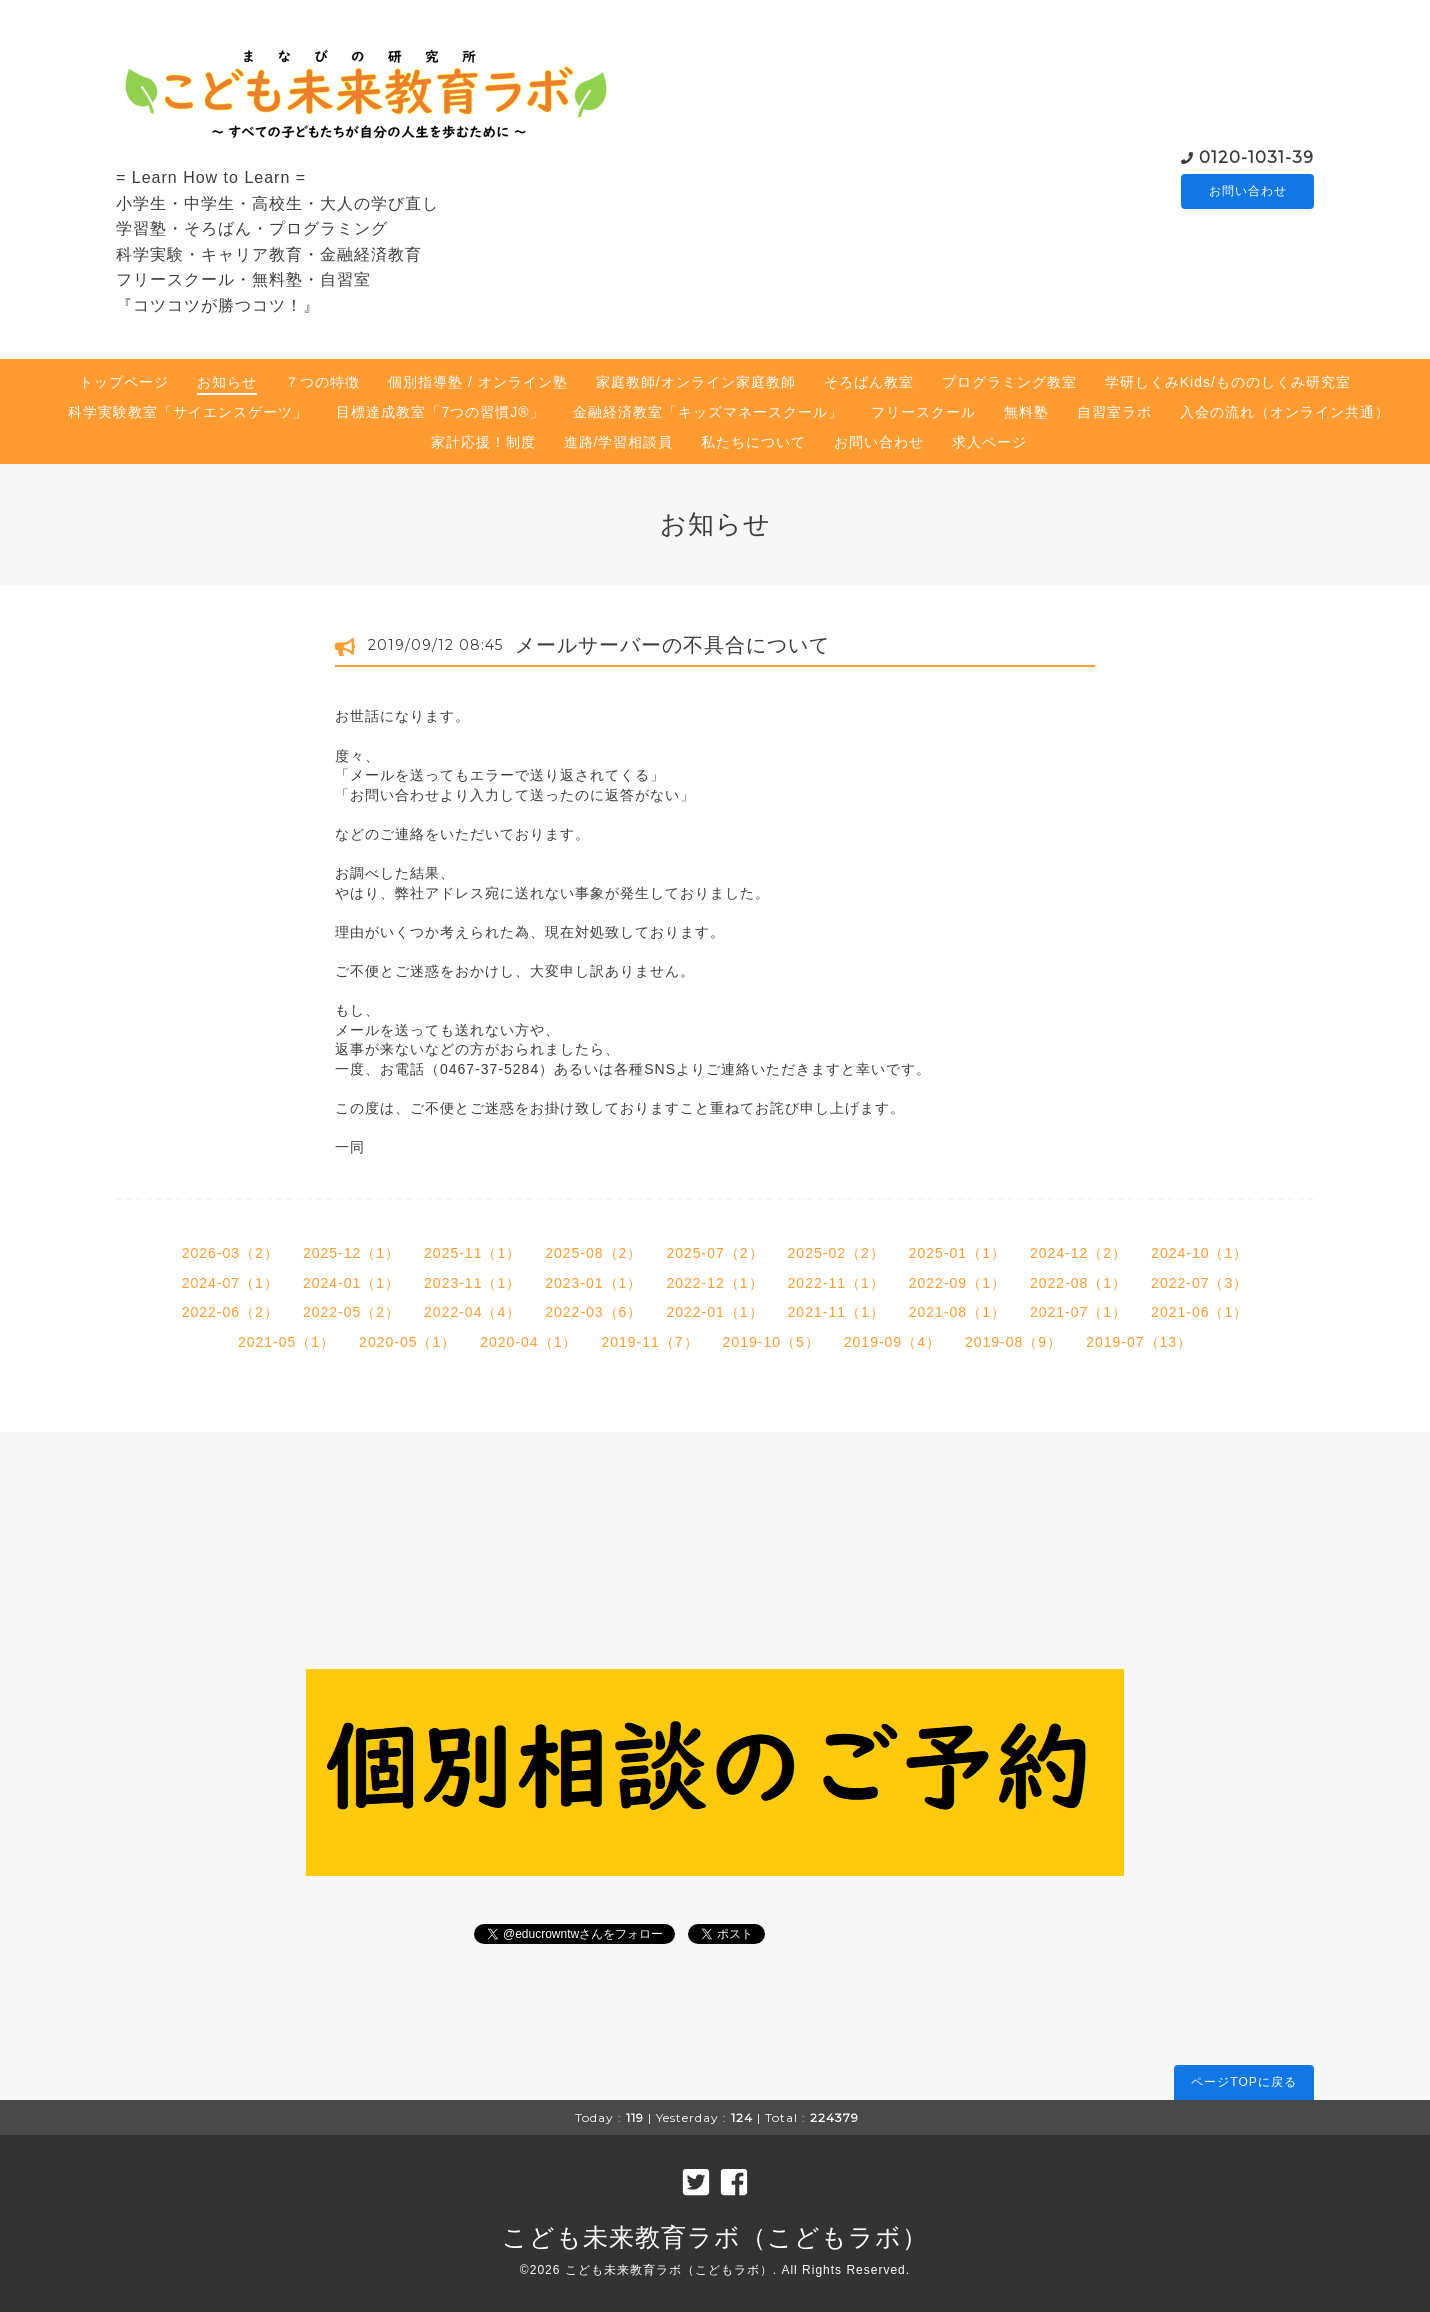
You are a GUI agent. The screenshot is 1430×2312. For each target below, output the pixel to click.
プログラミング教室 (1009, 382)
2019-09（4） (892, 1342)
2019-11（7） (649, 1342)
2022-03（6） (593, 1312)
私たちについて (753, 442)
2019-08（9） (1013, 1342)
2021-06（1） (1199, 1312)
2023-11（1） (472, 1283)
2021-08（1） (957, 1312)
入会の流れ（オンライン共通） (1285, 412)
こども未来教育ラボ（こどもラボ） (715, 2237)
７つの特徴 (322, 382)
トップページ (124, 382)
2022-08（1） (1078, 1283)
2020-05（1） (407, 1342)
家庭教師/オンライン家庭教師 (696, 382)
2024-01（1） (351, 1283)
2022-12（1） (714, 1283)
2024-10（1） (1199, 1253)
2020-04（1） (528, 1342)
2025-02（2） (836, 1253)
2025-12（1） (351, 1253)
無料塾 (1026, 412)
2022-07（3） (1199, 1283)
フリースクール (923, 412)
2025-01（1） (957, 1253)
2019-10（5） (771, 1342)
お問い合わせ (1248, 191)
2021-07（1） (1078, 1312)
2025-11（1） (472, 1253)
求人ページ (989, 442)
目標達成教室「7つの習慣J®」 (440, 412)
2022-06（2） (230, 1312)
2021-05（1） (286, 1342)
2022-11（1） (836, 1283)
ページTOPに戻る (1243, 2082)
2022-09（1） (957, 1283)
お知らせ (227, 382)
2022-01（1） (714, 1312)
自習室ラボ (1114, 412)
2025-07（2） (714, 1253)
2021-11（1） (836, 1312)
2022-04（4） (472, 1312)
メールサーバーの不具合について (672, 645)
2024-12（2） (1078, 1253)
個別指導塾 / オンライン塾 (478, 382)
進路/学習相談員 (619, 442)
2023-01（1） (593, 1283)
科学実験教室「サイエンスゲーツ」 (188, 412)
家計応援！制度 (483, 442)
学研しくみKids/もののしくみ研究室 (1228, 382)
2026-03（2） (230, 1253)
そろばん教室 (869, 382)
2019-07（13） (1139, 1342)
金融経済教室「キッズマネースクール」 (708, 412)
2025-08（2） (593, 1253)
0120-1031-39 (1256, 155)
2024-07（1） (230, 1283)
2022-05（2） (351, 1312)
